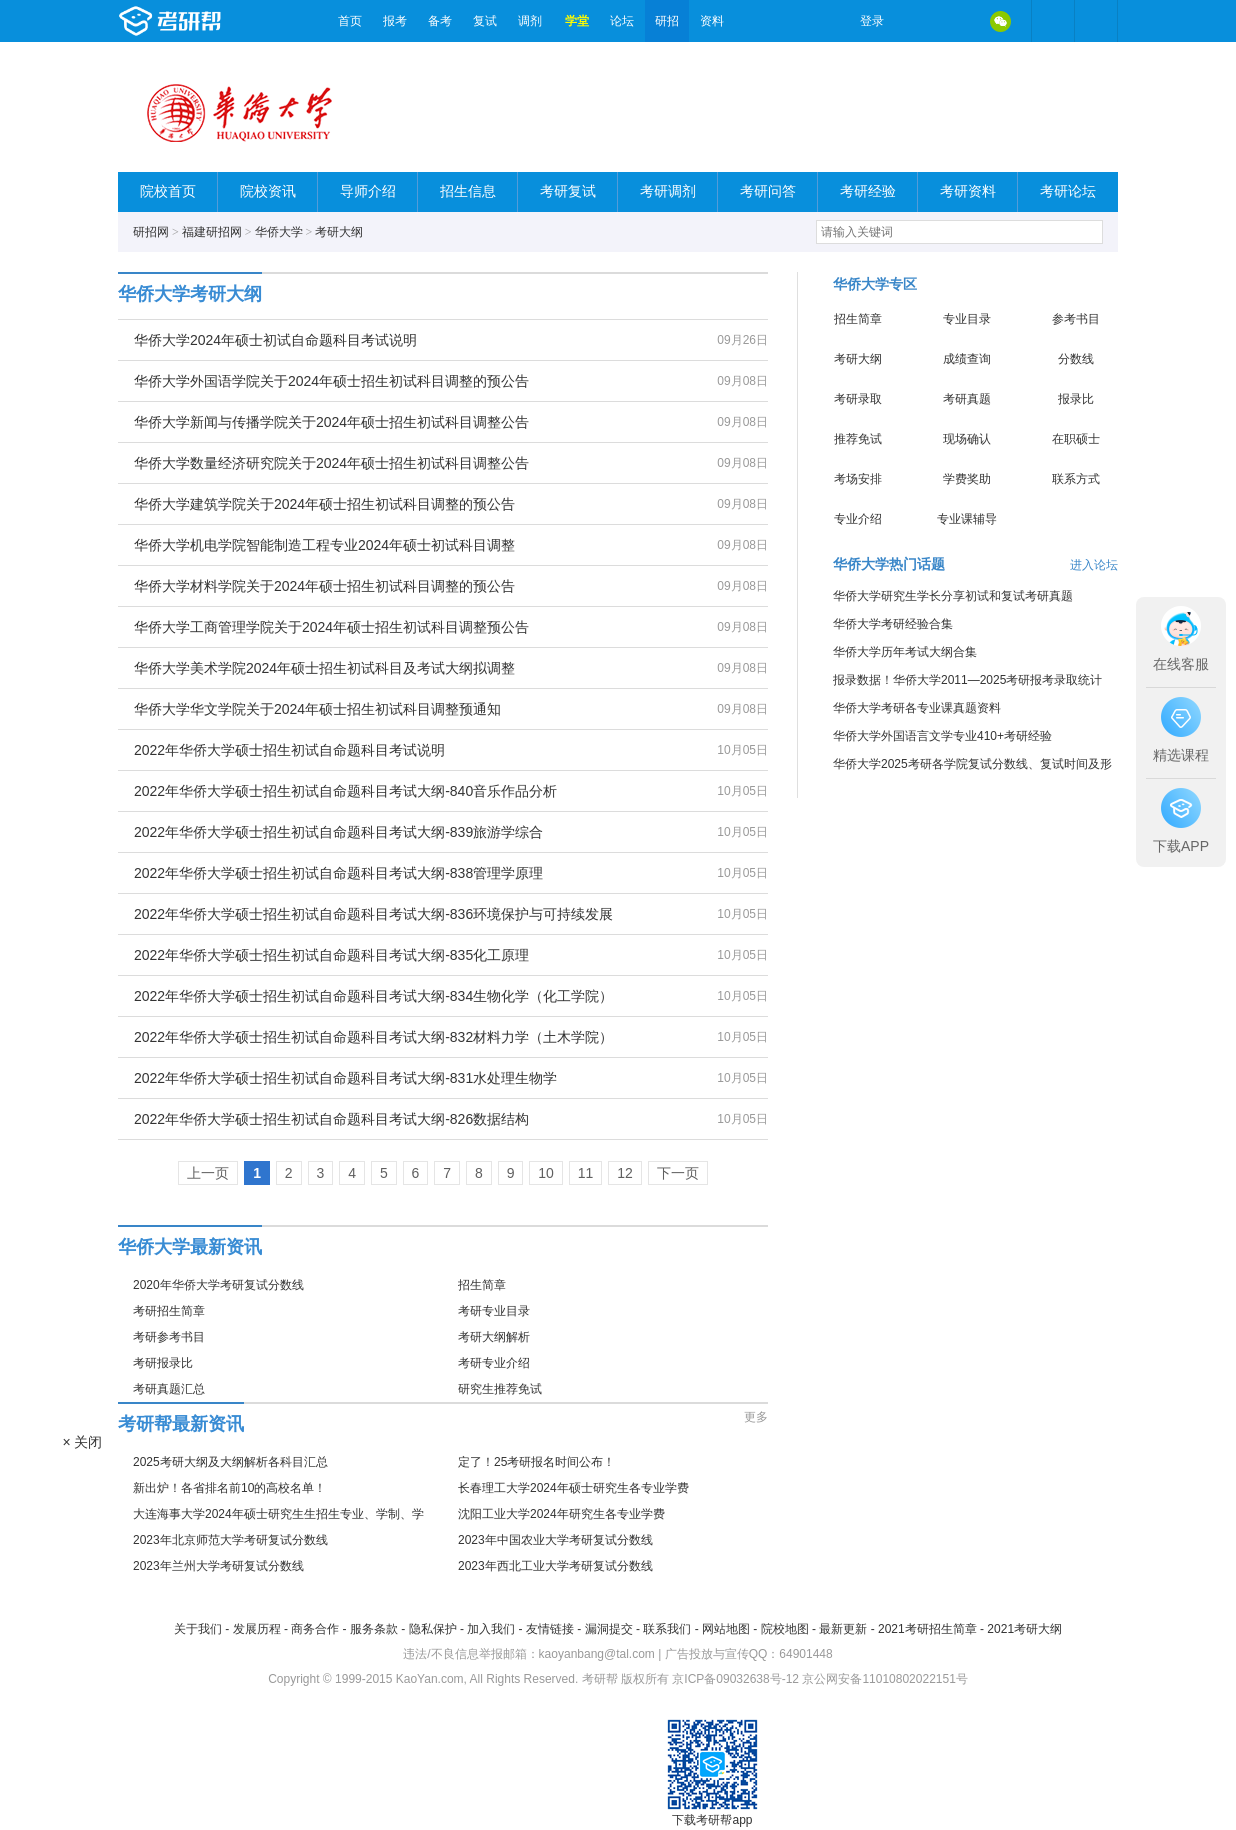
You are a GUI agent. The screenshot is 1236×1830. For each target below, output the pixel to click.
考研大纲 (339, 232)
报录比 (1076, 399)
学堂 (577, 21)
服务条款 (374, 1629)
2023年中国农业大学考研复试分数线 (555, 1540)
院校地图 (785, 1629)
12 (625, 1173)
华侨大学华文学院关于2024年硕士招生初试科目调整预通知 (317, 709)
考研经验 (868, 191)
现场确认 (967, 439)
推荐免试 (858, 439)
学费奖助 (967, 479)
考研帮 (223, 21)
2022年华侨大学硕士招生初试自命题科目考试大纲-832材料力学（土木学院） (373, 1037)
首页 (350, 21)
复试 (485, 21)
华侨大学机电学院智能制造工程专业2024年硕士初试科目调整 (324, 545)
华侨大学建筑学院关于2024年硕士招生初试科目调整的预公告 (324, 504)
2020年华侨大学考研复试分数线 (218, 1285)
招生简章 (482, 1285)
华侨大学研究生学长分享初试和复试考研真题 (953, 596)
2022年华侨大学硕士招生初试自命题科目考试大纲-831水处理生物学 (345, 1078)
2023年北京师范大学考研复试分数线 (230, 1540)
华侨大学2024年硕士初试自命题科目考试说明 (275, 340)
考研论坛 (1068, 191)
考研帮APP (1096, 21)
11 (586, 1173)
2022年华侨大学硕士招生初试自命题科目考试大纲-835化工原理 (331, 955)
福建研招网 (212, 232)
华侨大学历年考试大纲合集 (905, 652)
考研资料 (968, 191)
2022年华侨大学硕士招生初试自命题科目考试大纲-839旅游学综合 (338, 832)
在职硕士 (1076, 439)
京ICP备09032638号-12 (735, 1679)
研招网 (151, 232)
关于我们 (198, 1629)
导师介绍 (368, 191)
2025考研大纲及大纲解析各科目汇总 (230, 1462)
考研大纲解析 (494, 1337)
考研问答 (768, 191)
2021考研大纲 (1024, 1629)
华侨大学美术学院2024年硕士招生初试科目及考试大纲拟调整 (324, 668)
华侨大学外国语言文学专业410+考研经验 (942, 736)
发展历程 (257, 1629)
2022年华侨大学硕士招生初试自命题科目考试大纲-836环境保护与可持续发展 (373, 914)
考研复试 (568, 191)
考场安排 (858, 479)
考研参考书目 (169, 1337)
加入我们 (491, 1629)
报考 (395, 21)
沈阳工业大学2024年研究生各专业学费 (561, 1514)
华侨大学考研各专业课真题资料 (917, 708)
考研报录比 (163, 1363)
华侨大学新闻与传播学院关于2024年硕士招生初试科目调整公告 (331, 422)
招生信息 (468, 191)
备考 (440, 21)
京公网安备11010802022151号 (884, 1679)
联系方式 (1076, 479)
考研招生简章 (169, 1311)
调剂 (530, 21)
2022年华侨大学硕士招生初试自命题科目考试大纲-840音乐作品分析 (345, 791)
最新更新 (843, 1629)
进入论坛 (1094, 565)
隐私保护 (433, 1629)
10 (546, 1173)
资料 (712, 21)
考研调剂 (668, 191)
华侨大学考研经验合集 (893, 624)
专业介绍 (858, 519)
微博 (916, 21)
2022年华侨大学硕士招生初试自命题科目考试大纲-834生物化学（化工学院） (373, 996)
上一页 (208, 1173)
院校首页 (168, 191)
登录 (872, 21)
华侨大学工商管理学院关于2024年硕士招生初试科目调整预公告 (331, 627)
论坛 (622, 21)
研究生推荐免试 (500, 1389)
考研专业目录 (494, 1311)
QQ (958, 21)
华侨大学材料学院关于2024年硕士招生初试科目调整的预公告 (324, 586)
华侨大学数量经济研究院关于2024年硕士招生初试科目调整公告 (331, 463)
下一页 (678, 1173)
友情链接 (550, 1629)
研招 (667, 21)
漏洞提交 (609, 1629)
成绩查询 (967, 359)
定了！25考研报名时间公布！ (536, 1462)
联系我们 (667, 1629)
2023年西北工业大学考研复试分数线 (555, 1566)
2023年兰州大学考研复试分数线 (218, 1566)
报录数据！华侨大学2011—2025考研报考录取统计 (967, 680)
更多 (756, 1417)
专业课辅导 (967, 519)
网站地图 (726, 1629)
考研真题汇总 (169, 1389)
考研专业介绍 (494, 1363)
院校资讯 (268, 191)
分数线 (1076, 359)
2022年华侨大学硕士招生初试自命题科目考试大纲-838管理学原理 (338, 873)
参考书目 (1076, 319)
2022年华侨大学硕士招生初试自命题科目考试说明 (289, 750)
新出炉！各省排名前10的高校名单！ (229, 1488)
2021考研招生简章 (927, 1629)
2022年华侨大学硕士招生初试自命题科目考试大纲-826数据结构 (331, 1119)
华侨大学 (279, 232)
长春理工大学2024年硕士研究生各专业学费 (573, 1488)
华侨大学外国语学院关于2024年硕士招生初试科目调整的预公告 (331, 381)
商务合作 (315, 1629)
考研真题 (967, 399)
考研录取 (858, 399)
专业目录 (967, 319)
